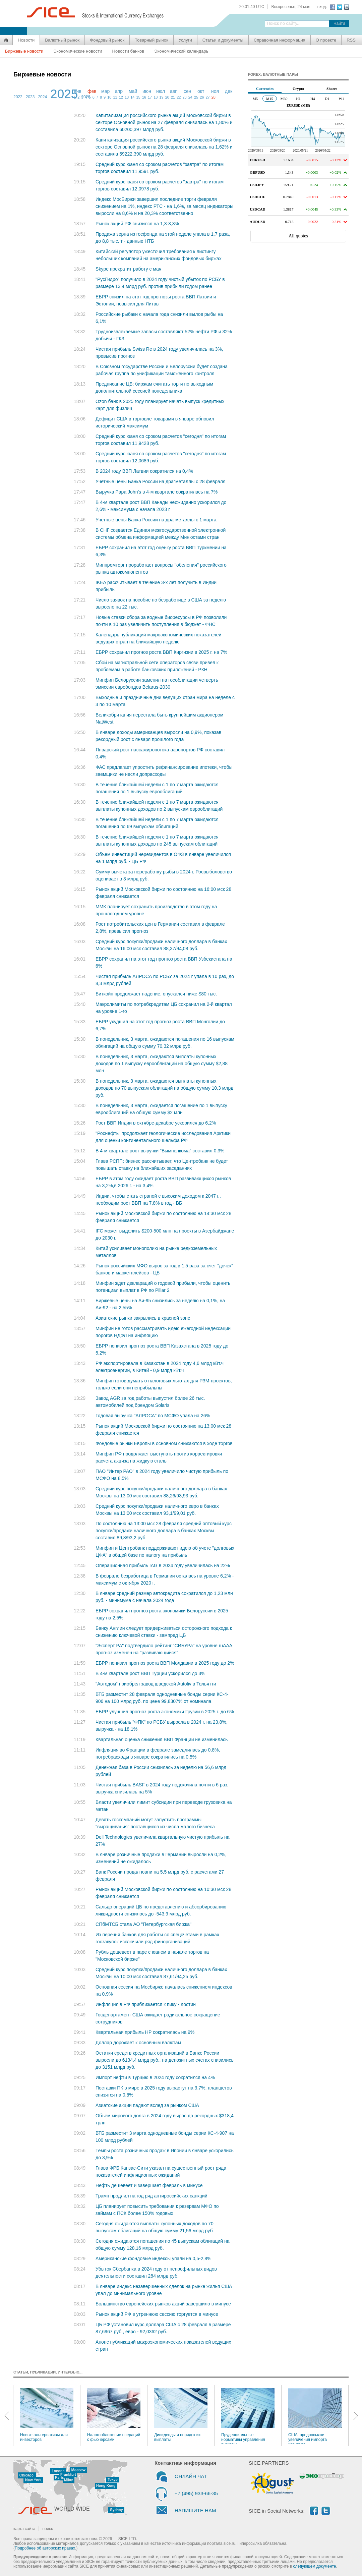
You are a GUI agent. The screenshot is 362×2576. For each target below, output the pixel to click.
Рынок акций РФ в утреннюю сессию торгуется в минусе (157, 2314)
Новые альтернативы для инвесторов (46, 2415)
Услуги (185, 40)
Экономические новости (77, 51)
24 (190, 97)
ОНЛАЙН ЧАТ (191, 2476)
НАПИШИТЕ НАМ (195, 2510)
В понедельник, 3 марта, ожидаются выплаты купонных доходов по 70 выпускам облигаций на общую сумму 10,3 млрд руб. (164, 1088)
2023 (30, 97)
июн (146, 91)
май (133, 91)
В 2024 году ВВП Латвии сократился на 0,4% (144, 471)
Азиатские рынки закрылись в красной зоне (143, 1318)
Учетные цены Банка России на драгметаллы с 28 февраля (161, 481)
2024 (42, 97)
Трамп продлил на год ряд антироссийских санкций (151, 2195)
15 (138, 97)
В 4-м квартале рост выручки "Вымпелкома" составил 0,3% (160, 1150)
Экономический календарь (181, 51)
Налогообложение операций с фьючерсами (113, 2415)
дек (228, 91)
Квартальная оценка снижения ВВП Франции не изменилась (162, 1739)
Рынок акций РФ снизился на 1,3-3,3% (137, 223)
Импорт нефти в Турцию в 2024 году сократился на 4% (155, 2077)
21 (173, 97)
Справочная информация (279, 40)
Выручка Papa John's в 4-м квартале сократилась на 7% (157, 492)
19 (161, 97)
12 (121, 97)
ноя (215, 91)
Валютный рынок (62, 40)
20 (167, 97)
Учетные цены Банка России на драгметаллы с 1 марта (156, 519)
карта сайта (24, 2528)
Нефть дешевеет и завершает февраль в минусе (149, 2185)
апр (119, 91)
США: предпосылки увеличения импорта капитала (315, 2416)
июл (160, 91)
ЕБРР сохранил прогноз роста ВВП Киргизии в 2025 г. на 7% (161, 652)
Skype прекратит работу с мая (128, 269)
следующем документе (314, 2566)
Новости (26, 40)
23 (184, 97)
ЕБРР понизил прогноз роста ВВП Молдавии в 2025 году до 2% (165, 1663)
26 (202, 97)
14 (132, 97)
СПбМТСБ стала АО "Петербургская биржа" (143, 1924)
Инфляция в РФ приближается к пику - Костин (146, 2004)
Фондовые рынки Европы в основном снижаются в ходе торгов (164, 1443)
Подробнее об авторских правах (45, 2548)
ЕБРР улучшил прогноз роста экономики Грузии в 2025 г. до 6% (165, 1711)
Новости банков (128, 51)
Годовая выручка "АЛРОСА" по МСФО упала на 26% (153, 1415)
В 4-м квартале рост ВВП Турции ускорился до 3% (150, 1673)
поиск (47, 2528)
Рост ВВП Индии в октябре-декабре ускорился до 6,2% (156, 1123)
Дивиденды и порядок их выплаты (180, 2415)
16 (144, 97)
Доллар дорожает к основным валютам (138, 2042)
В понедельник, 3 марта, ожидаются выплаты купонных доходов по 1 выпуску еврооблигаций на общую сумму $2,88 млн (162, 1063)
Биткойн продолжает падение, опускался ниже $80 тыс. (156, 993)
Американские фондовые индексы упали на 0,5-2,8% (154, 2258)
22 (179, 97)
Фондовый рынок (107, 40)
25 (196, 97)
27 (207, 97)
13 (127, 97)
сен (187, 91)
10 (109, 97)
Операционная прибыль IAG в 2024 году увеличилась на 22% (163, 1565)
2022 (17, 97)
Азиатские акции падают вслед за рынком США (147, 2105)
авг (173, 91)
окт (200, 91)
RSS (351, 40)
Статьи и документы (222, 40)
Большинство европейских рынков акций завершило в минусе (163, 2303)
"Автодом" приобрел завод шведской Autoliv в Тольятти (156, 1683)
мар (105, 91)
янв (77, 91)
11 (115, 97)
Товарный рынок (151, 40)
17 (150, 97)
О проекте (326, 40)
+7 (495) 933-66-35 (196, 2493)
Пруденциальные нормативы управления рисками (248, 2416)
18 (156, 97)
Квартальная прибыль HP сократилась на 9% (145, 2032)
